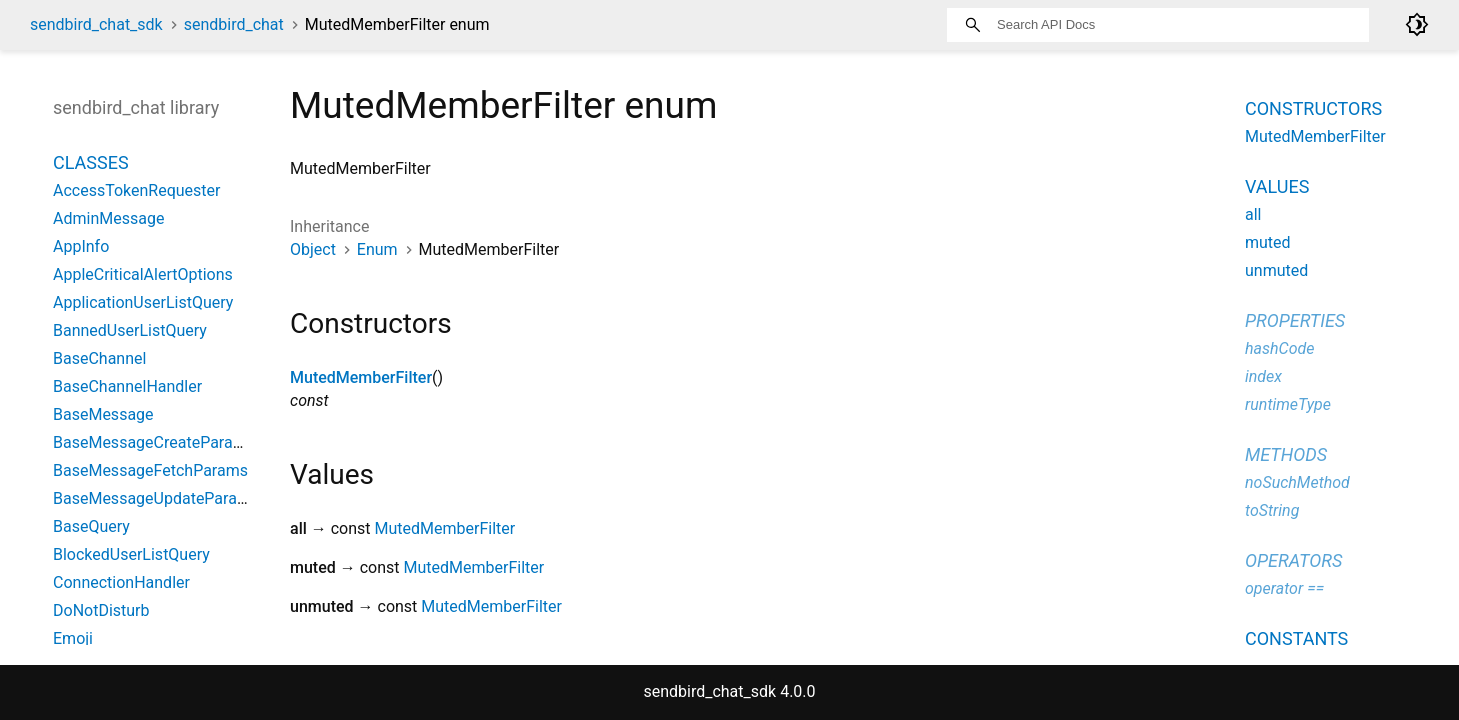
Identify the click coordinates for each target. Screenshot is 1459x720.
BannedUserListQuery (130, 330)
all (1253, 214)
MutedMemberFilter (361, 377)
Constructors (1313, 108)
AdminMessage (108, 218)
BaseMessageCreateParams (154, 442)
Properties (1295, 320)
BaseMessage (103, 414)
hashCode (1279, 348)
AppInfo (81, 246)
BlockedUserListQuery (131, 554)
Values (1277, 186)
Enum (377, 249)
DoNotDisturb (101, 610)
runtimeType (1288, 404)
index (1263, 376)
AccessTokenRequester (137, 190)
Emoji (73, 638)
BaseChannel (99, 358)
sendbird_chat (234, 24)
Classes (91, 162)
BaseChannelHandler (127, 386)
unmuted (1276, 270)
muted (1268, 242)
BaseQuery (91, 526)
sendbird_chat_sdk (96, 24)
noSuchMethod (1297, 482)
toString (1272, 510)
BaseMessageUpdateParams (156, 498)
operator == (1284, 588)
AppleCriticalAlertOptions (143, 274)
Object (313, 249)
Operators (1293, 560)
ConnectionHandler (121, 582)
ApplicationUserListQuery (143, 302)
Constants (1296, 638)
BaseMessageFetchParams (150, 470)
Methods (1286, 454)
